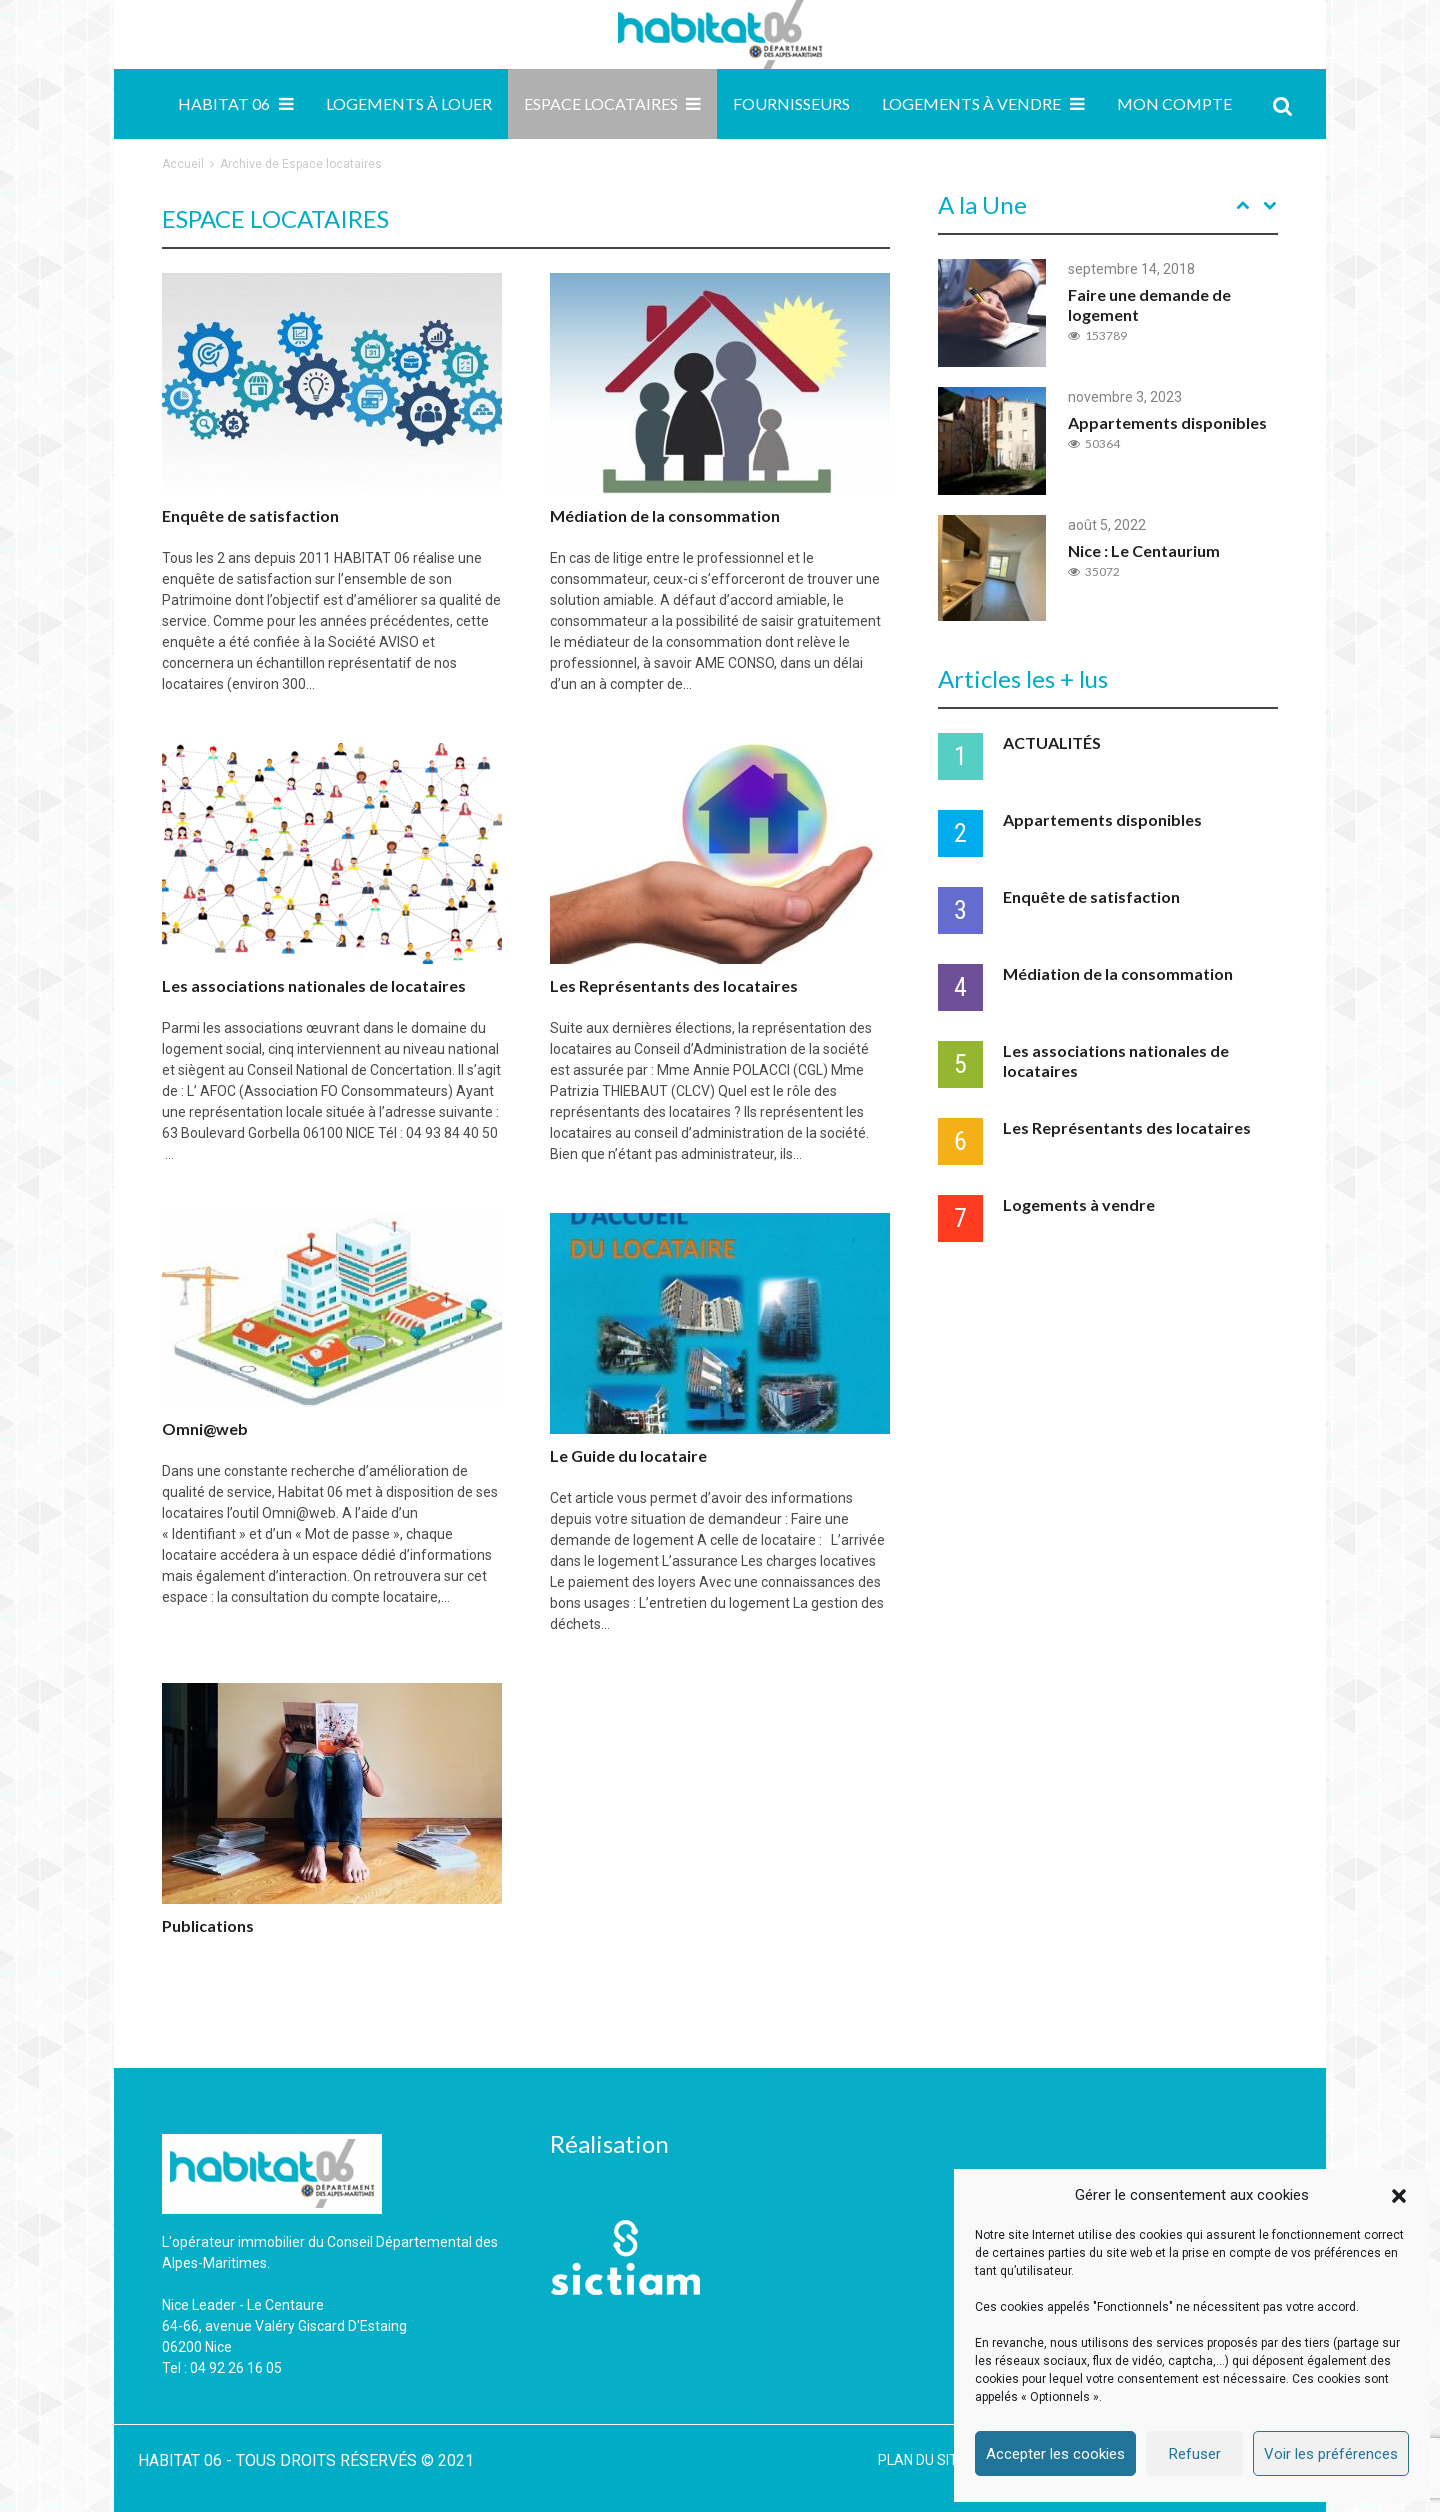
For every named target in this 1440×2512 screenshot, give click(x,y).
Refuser (1195, 2454)
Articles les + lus (1023, 678)
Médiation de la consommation (665, 515)
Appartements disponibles (1167, 422)
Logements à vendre (971, 103)
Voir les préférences (1331, 2454)
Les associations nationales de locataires (314, 985)
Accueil (183, 164)
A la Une (982, 204)
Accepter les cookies (1055, 2454)
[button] (1399, 2196)
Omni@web (205, 1428)
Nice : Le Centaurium (1144, 550)
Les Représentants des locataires (674, 985)
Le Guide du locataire (628, 1455)
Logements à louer (409, 103)
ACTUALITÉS (1052, 742)
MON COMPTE (1174, 103)
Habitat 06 (224, 103)
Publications (208, 1925)
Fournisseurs (791, 103)
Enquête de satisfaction (250, 515)
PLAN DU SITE (922, 2460)
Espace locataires (601, 103)
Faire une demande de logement (1149, 304)
